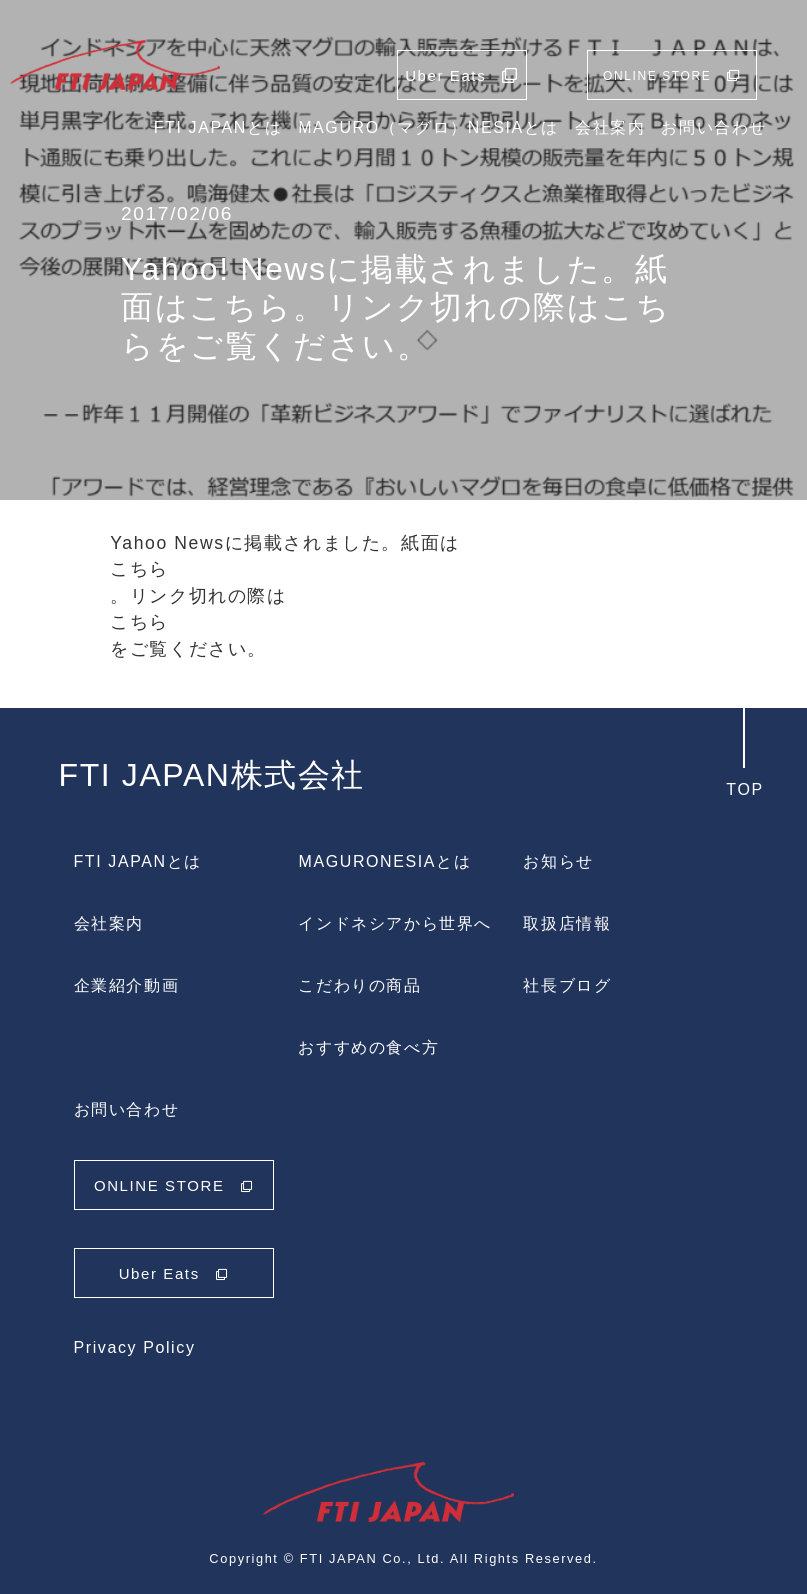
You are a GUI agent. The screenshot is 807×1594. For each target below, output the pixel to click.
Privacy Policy (135, 1347)
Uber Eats (174, 1273)
